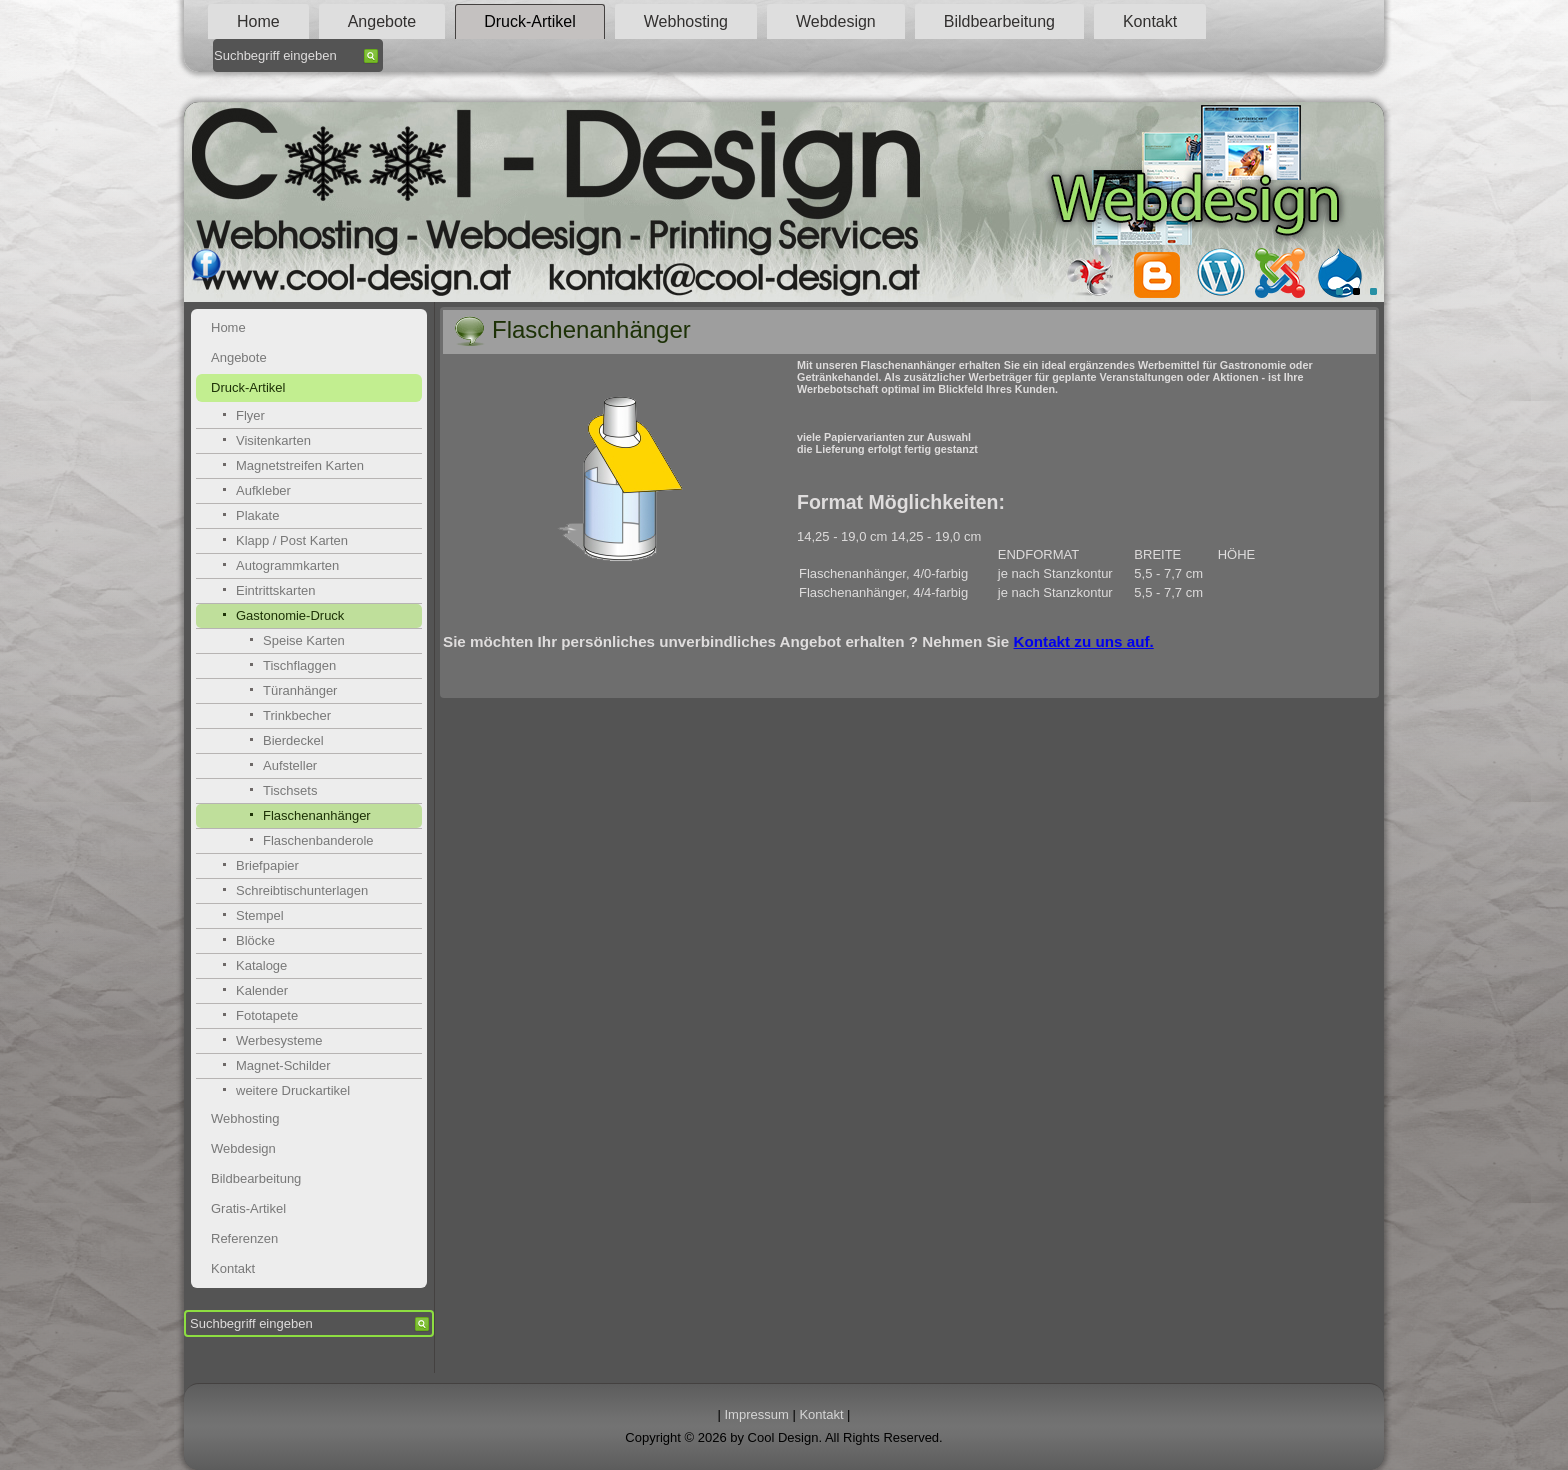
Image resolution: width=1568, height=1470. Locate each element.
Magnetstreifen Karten (300, 465)
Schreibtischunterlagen (302, 890)
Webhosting (686, 21)
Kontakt (1150, 21)
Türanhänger (300, 690)
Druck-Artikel (530, 21)
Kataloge (261, 965)
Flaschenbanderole (318, 840)
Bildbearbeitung (999, 21)
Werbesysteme (279, 1040)
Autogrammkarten (287, 565)
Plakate (257, 515)
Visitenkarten (273, 440)
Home (258, 21)
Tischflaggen (299, 665)
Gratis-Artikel (248, 1208)
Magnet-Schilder (283, 1065)
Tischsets (290, 790)
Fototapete (267, 1015)
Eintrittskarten (275, 590)
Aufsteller (290, 765)
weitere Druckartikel (293, 1090)
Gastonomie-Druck (290, 615)
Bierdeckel (293, 740)
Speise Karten (304, 640)
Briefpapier (267, 865)
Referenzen (244, 1238)
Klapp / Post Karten (292, 540)
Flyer (250, 415)
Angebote (382, 21)
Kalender (262, 990)
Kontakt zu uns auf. (1084, 641)
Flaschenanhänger (317, 815)
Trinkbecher (297, 715)
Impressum (757, 1414)
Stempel (260, 915)
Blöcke (255, 940)
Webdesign (836, 21)
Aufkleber (263, 490)
